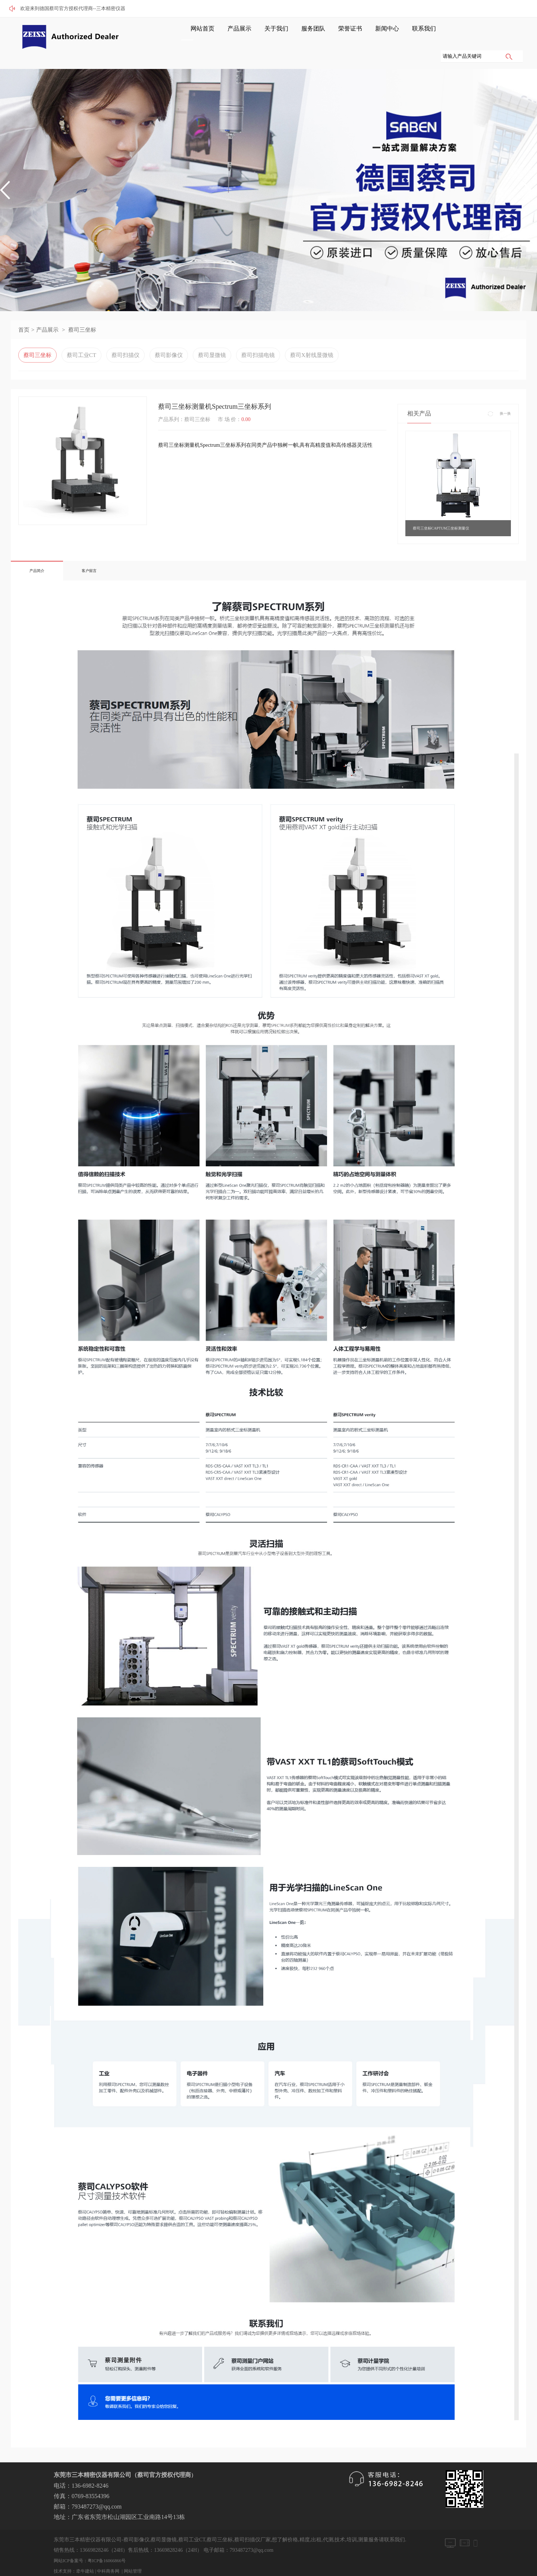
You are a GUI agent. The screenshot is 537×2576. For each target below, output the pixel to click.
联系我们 (381, 34)
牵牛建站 (85, 2553)
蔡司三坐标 (82, 312)
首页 (23, 312)
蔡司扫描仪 (125, 337)
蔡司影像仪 (169, 337)
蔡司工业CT (81, 337)
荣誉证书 (318, 34)
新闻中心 (350, 34)
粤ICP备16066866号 (107, 2542)
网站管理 (133, 2553)
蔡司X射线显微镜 (311, 337)
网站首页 (193, 34)
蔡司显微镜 (212, 337)
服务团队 (287, 34)
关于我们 (256, 34)
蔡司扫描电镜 (258, 337)
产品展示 (224, 34)
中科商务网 (108, 2553)
